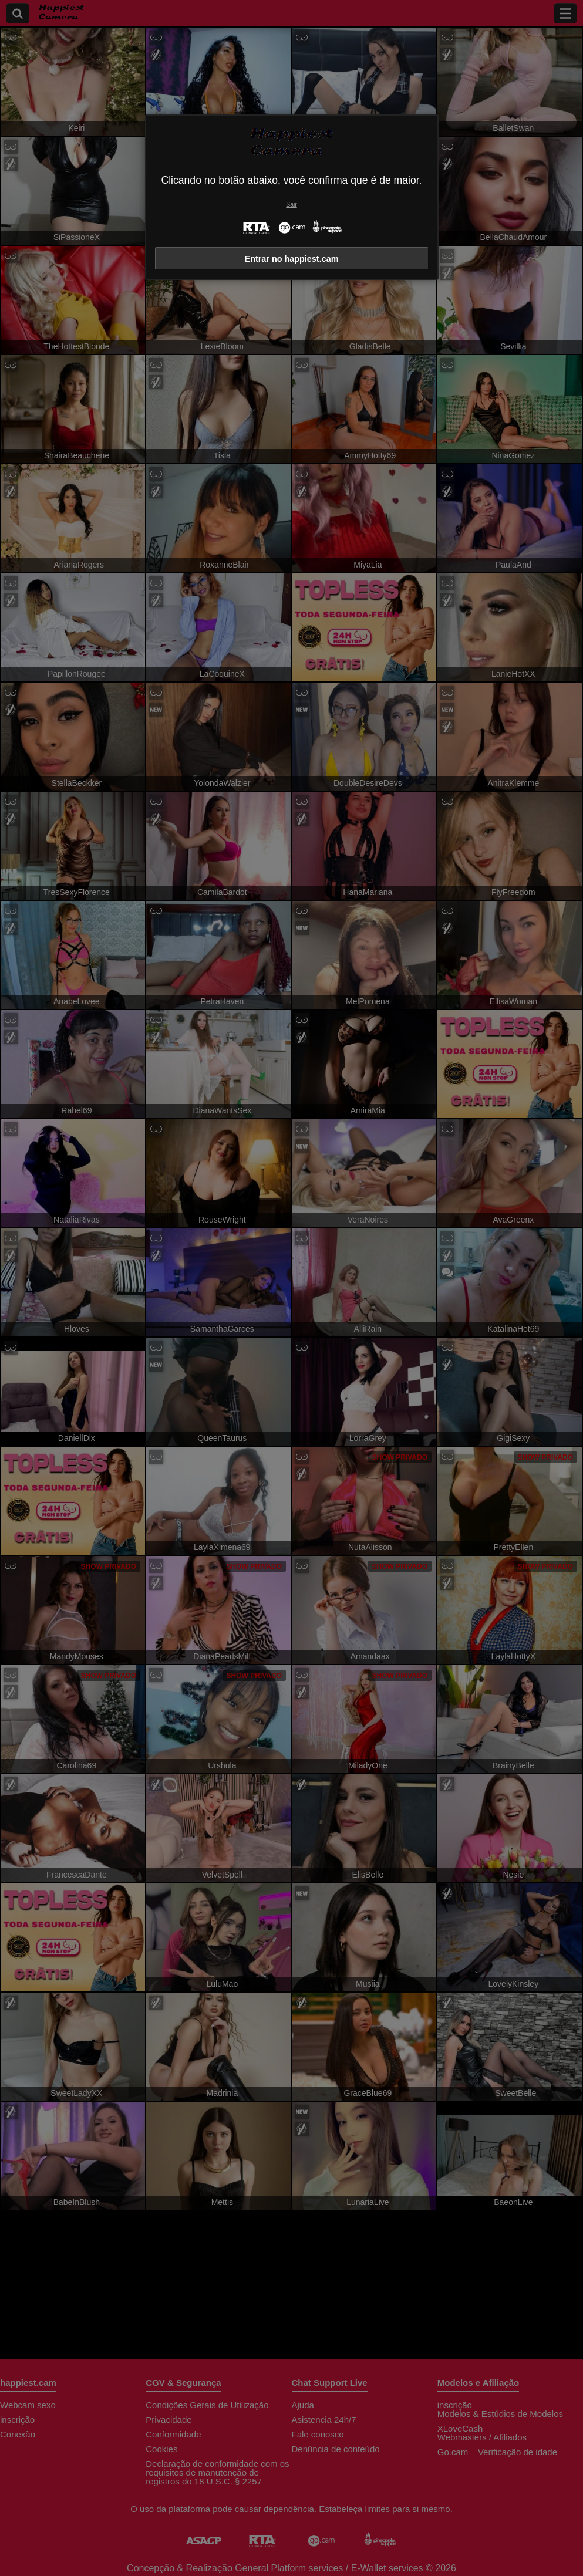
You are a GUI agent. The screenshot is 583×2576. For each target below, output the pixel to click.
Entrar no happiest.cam (292, 259)
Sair (291, 204)
